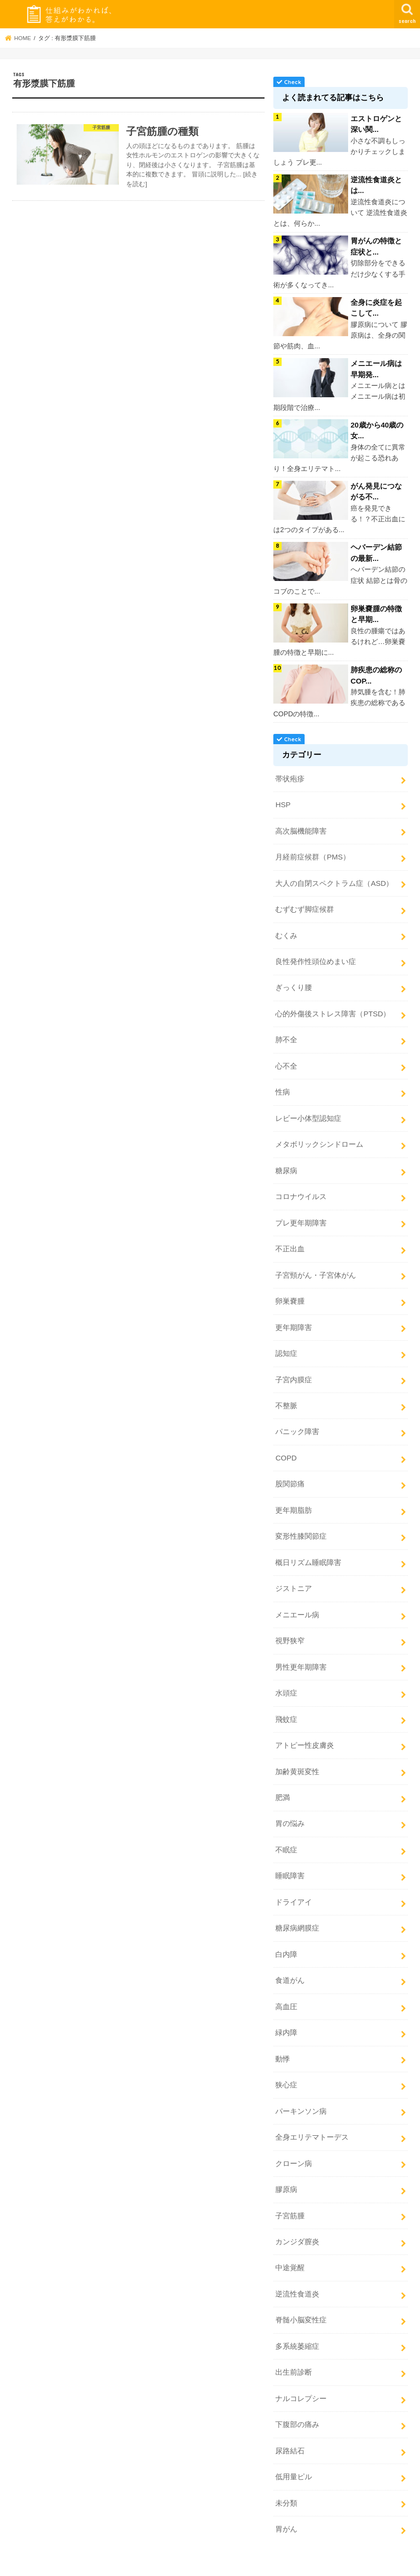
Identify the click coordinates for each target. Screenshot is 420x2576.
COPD (285, 1447)
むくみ (286, 930)
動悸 (282, 2041)
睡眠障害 (290, 1861)
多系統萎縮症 (297, 2326)
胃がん (286, 2507)
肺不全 (286, 1033)
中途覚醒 (290, 2248)
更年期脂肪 (293, 1499)
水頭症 (286, 1680)
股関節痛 (290, 1473)
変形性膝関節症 (301, 1524)
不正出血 (290, 1241)
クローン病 (293, 2145)
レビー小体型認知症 (308, 1111)
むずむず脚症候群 (304, 904)
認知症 (286, 1344)
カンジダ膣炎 (297, 2222)
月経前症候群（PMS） (312, 853)
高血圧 (286, 1990)
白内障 (286, 1938)
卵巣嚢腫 (290, 1292)
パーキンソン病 (301, 2093)
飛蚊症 (286, 1706)
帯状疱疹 (290, 775)
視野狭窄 (290, 1628)
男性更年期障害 (301, 1654)
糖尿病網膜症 (297, 1912)
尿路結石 (290, 2429)
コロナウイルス (301, 1189)
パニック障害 (297, 1421)
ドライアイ (293, 1886)
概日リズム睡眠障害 (308, 1550)
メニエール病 (297, 1602)
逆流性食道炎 (297, 2274)
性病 (282, 1085)
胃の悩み (290, 1809)
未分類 (286, 2481)
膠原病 (286, 2171)
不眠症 (286, 1835)
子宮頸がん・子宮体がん (315, 1266)
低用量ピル (293, 2455)
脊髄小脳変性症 (301, 2300)
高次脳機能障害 (301, 827)
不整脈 (286, 1395)
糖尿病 (286, 1163)
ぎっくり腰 (293, 982)
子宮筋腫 (290, 2197)
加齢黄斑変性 (297, 1757)
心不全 (286, 1059)
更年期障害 (293, 1318)
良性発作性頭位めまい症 (315, 956)
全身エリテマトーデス (312, 2119)
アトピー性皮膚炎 (304, 1732)
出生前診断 (293, 2352)
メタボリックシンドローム (319, 1137)
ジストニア (293, 1576)
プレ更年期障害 (301, 1215)
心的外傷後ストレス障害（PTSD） (332, 1008)
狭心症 (286, 2067)
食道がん (290, 1964)
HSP (282, 801)
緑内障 (286, 2015)
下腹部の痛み (297, 2403)
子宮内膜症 (293, 1370)
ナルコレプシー (301, 2378)
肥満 (282, 1783)
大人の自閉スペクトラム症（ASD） (334, 878)
